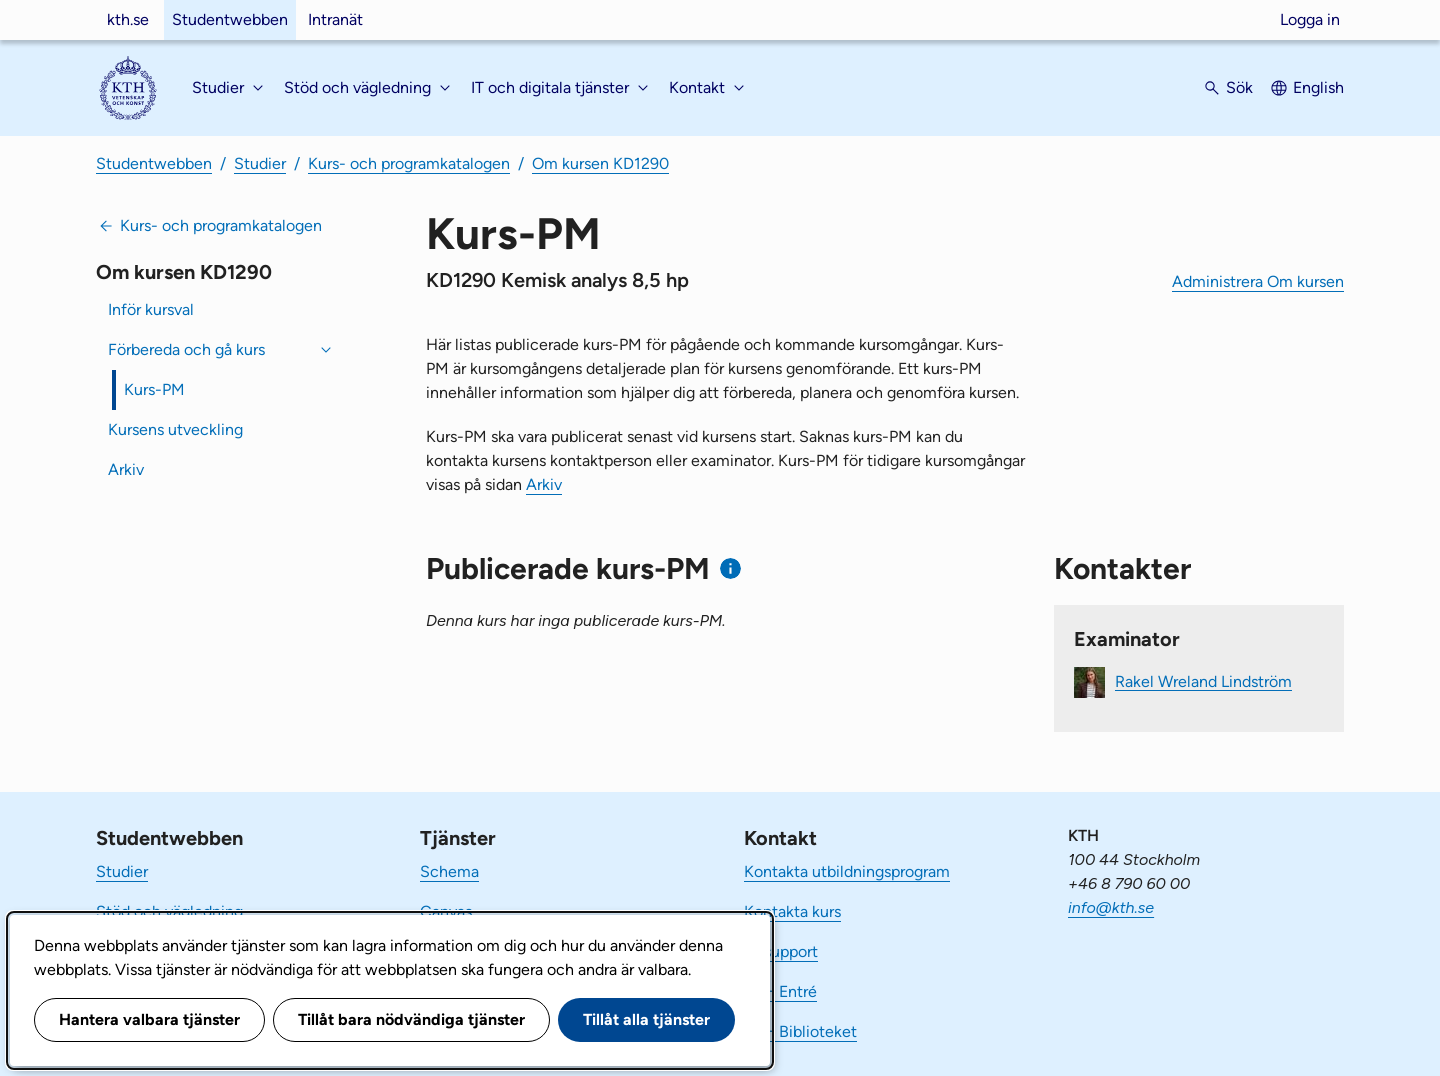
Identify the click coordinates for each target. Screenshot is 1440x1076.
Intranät (335, 19)
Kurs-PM (154, 389)
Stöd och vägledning (169, 911)
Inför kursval (151, 309)
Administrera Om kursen (1258, 281)
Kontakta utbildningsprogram (847, 871)
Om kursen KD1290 (600, 163)
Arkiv (126, 469)
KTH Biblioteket (800, 1031)
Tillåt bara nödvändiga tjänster (411, 1019)
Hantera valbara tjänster (149, 1019)
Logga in (1310, 19)
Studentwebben (230, 19)
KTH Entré (780, 991)
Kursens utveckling (175, 429)
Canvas (446, 911)
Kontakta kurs (792, 911)
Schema (449, 871)
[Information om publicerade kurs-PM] (730, 568)
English (1318, 87)
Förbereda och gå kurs (186, 349)
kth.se (128, 19)
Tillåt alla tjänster (646, 1019)
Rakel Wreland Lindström (1203, 680)
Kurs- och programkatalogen (409, 163)
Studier (260, 163)
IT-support (781, 951)
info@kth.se (1111, 907)
